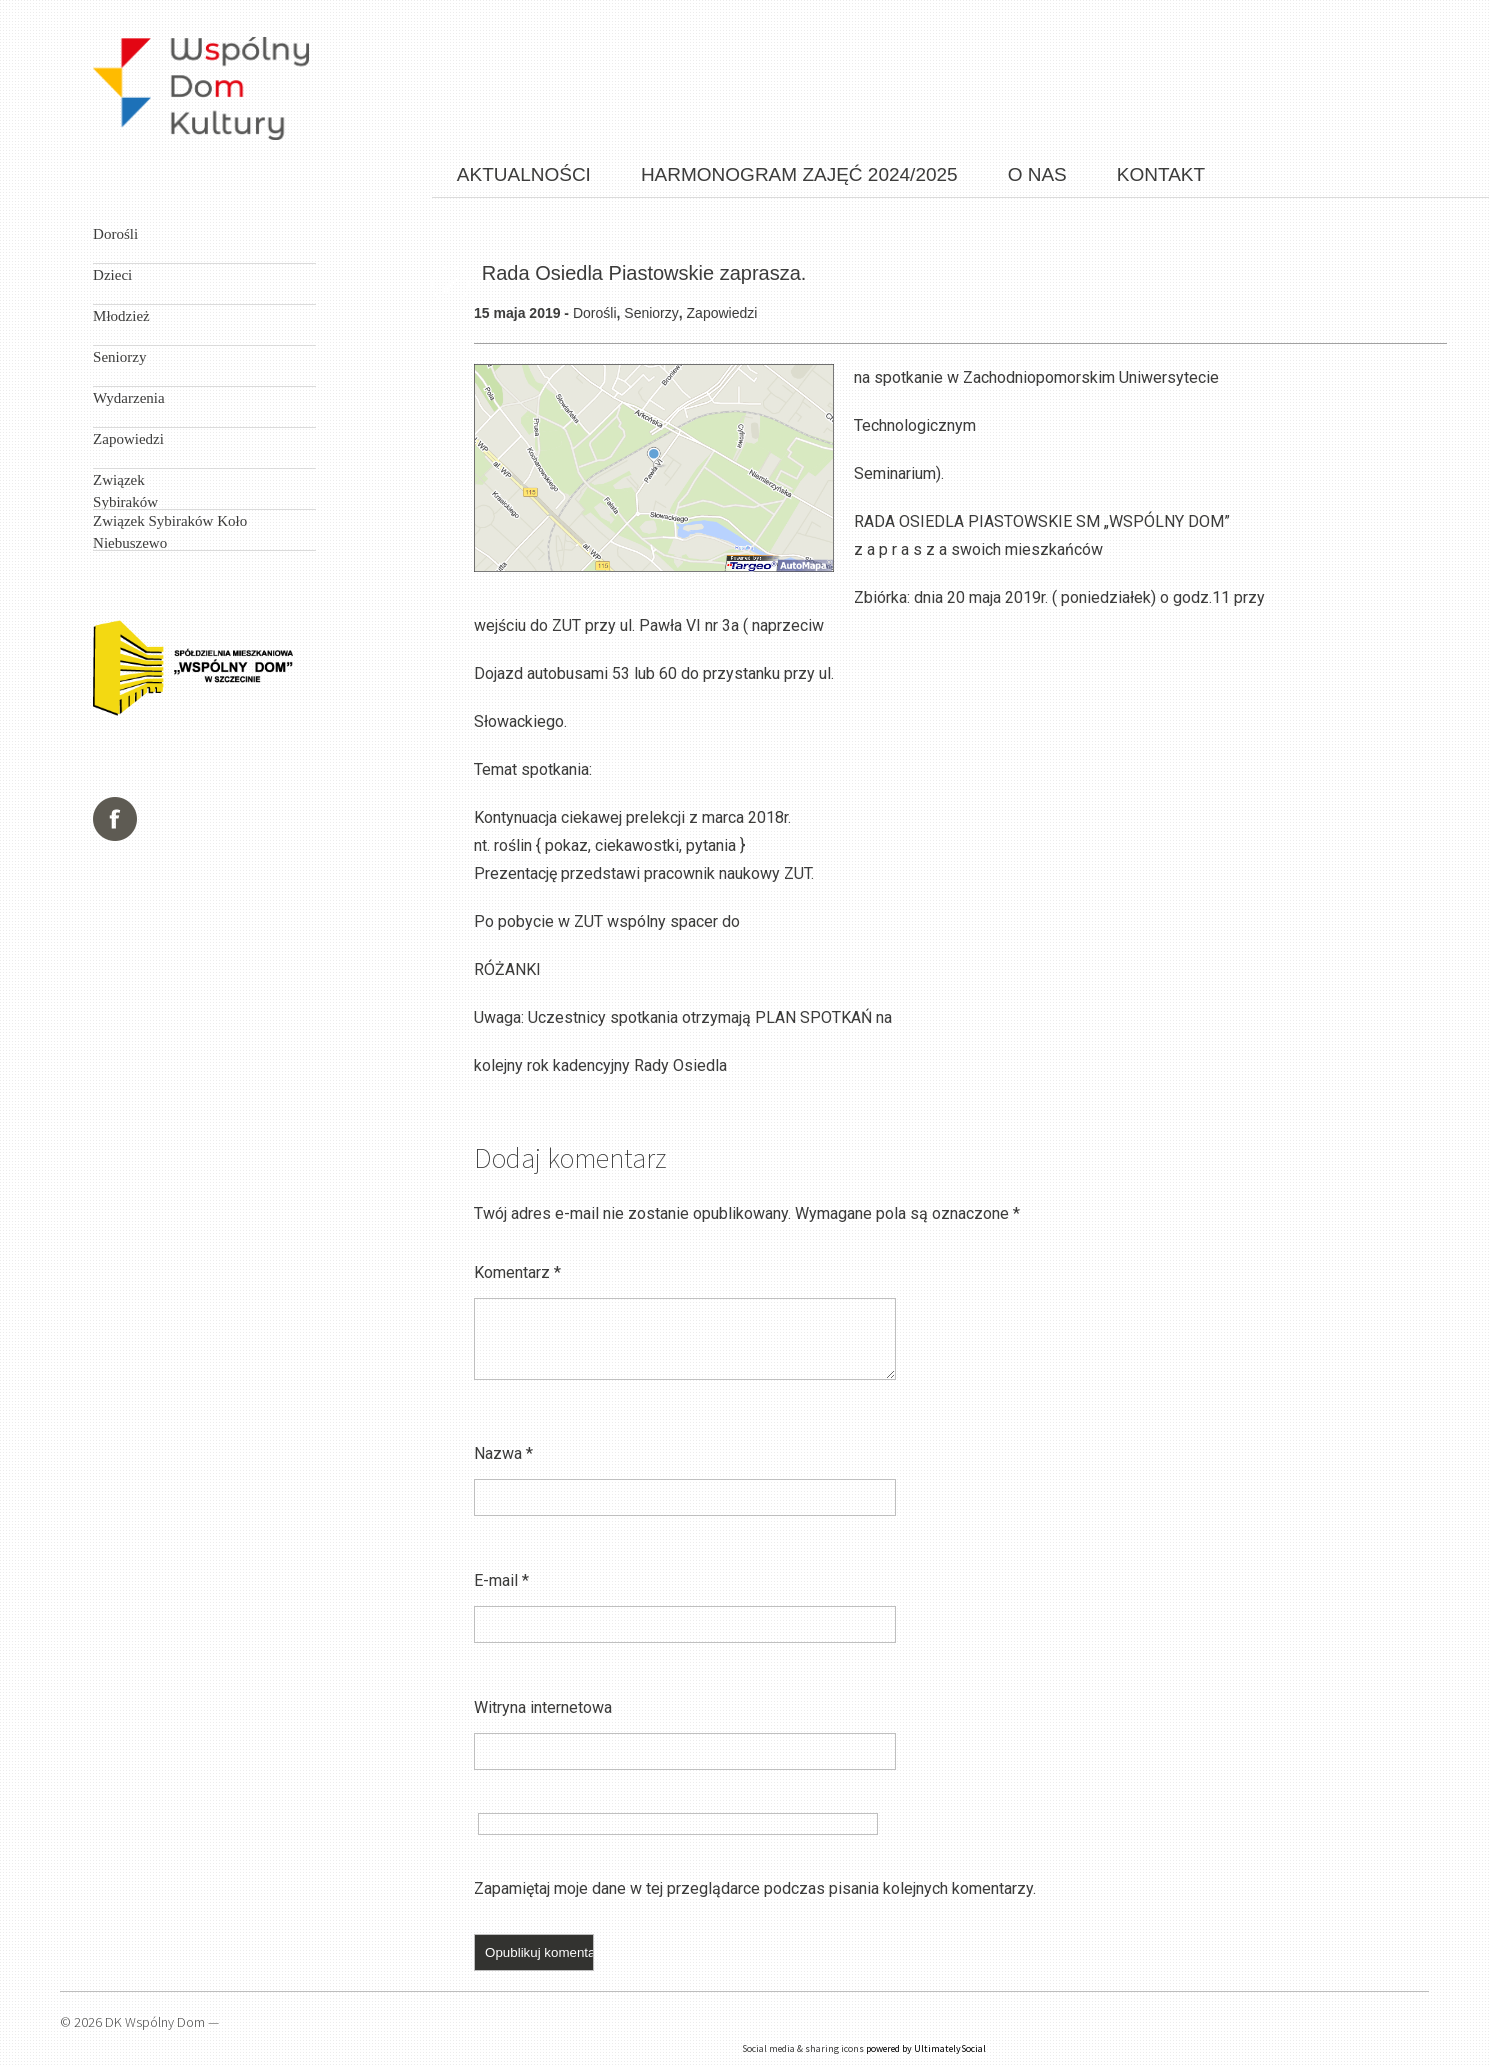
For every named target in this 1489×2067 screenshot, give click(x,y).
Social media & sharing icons (803, 2048)
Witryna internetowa (543, 1707)
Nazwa (503, 1453)
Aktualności (524, 174)
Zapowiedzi (722, 313)
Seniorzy (651, 313)
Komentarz (517, 1272)
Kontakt (1161, 174)
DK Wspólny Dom (155, 2022)
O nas (1037, 174)
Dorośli (595, 313)
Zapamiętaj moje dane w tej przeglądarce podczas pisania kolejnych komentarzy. (755, 1888)
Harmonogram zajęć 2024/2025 (799, 174)
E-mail (501, 1580)
